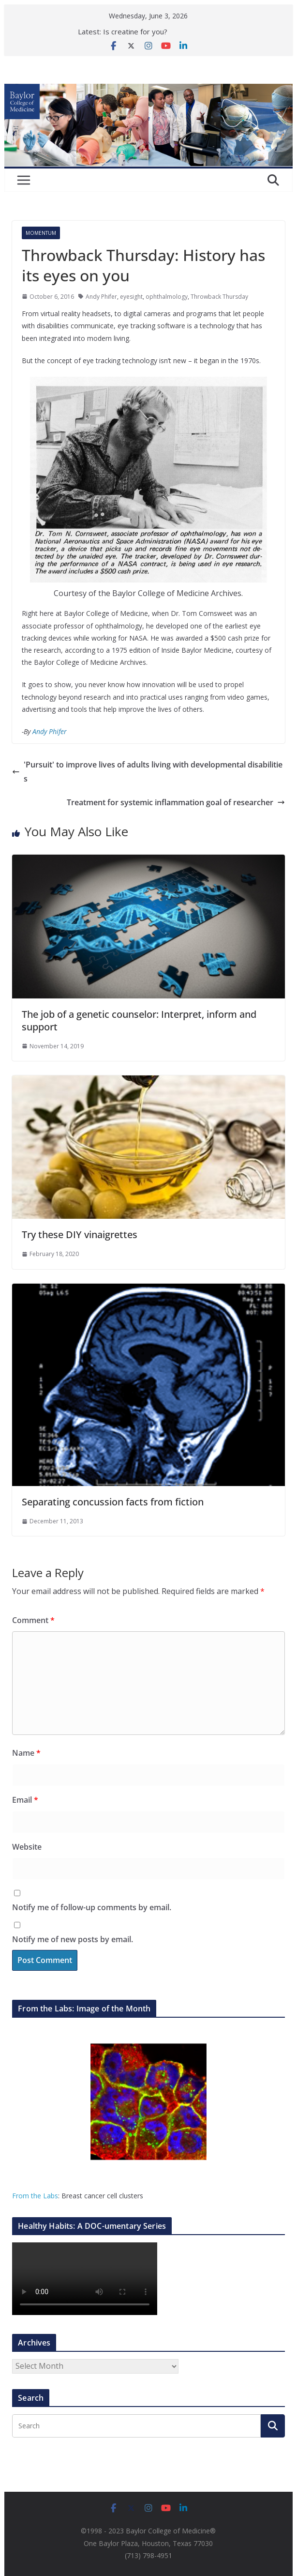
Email (25, 1799)
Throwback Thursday (219, 296)
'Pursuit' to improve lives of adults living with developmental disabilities (147, 771)
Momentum (41, 233)
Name (26, 1753)
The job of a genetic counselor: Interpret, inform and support (139, 1020)
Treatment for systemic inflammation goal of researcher (176, 802)
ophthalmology (167, 296)
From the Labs (35, 2195)
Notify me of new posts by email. (72, 1939)
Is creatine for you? (135, 31)
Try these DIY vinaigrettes (79, 1234)
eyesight (131, 296)
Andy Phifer (101, 296)
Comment (33, 1620)
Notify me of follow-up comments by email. (91, 1907)
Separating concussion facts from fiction (113, 1501)
